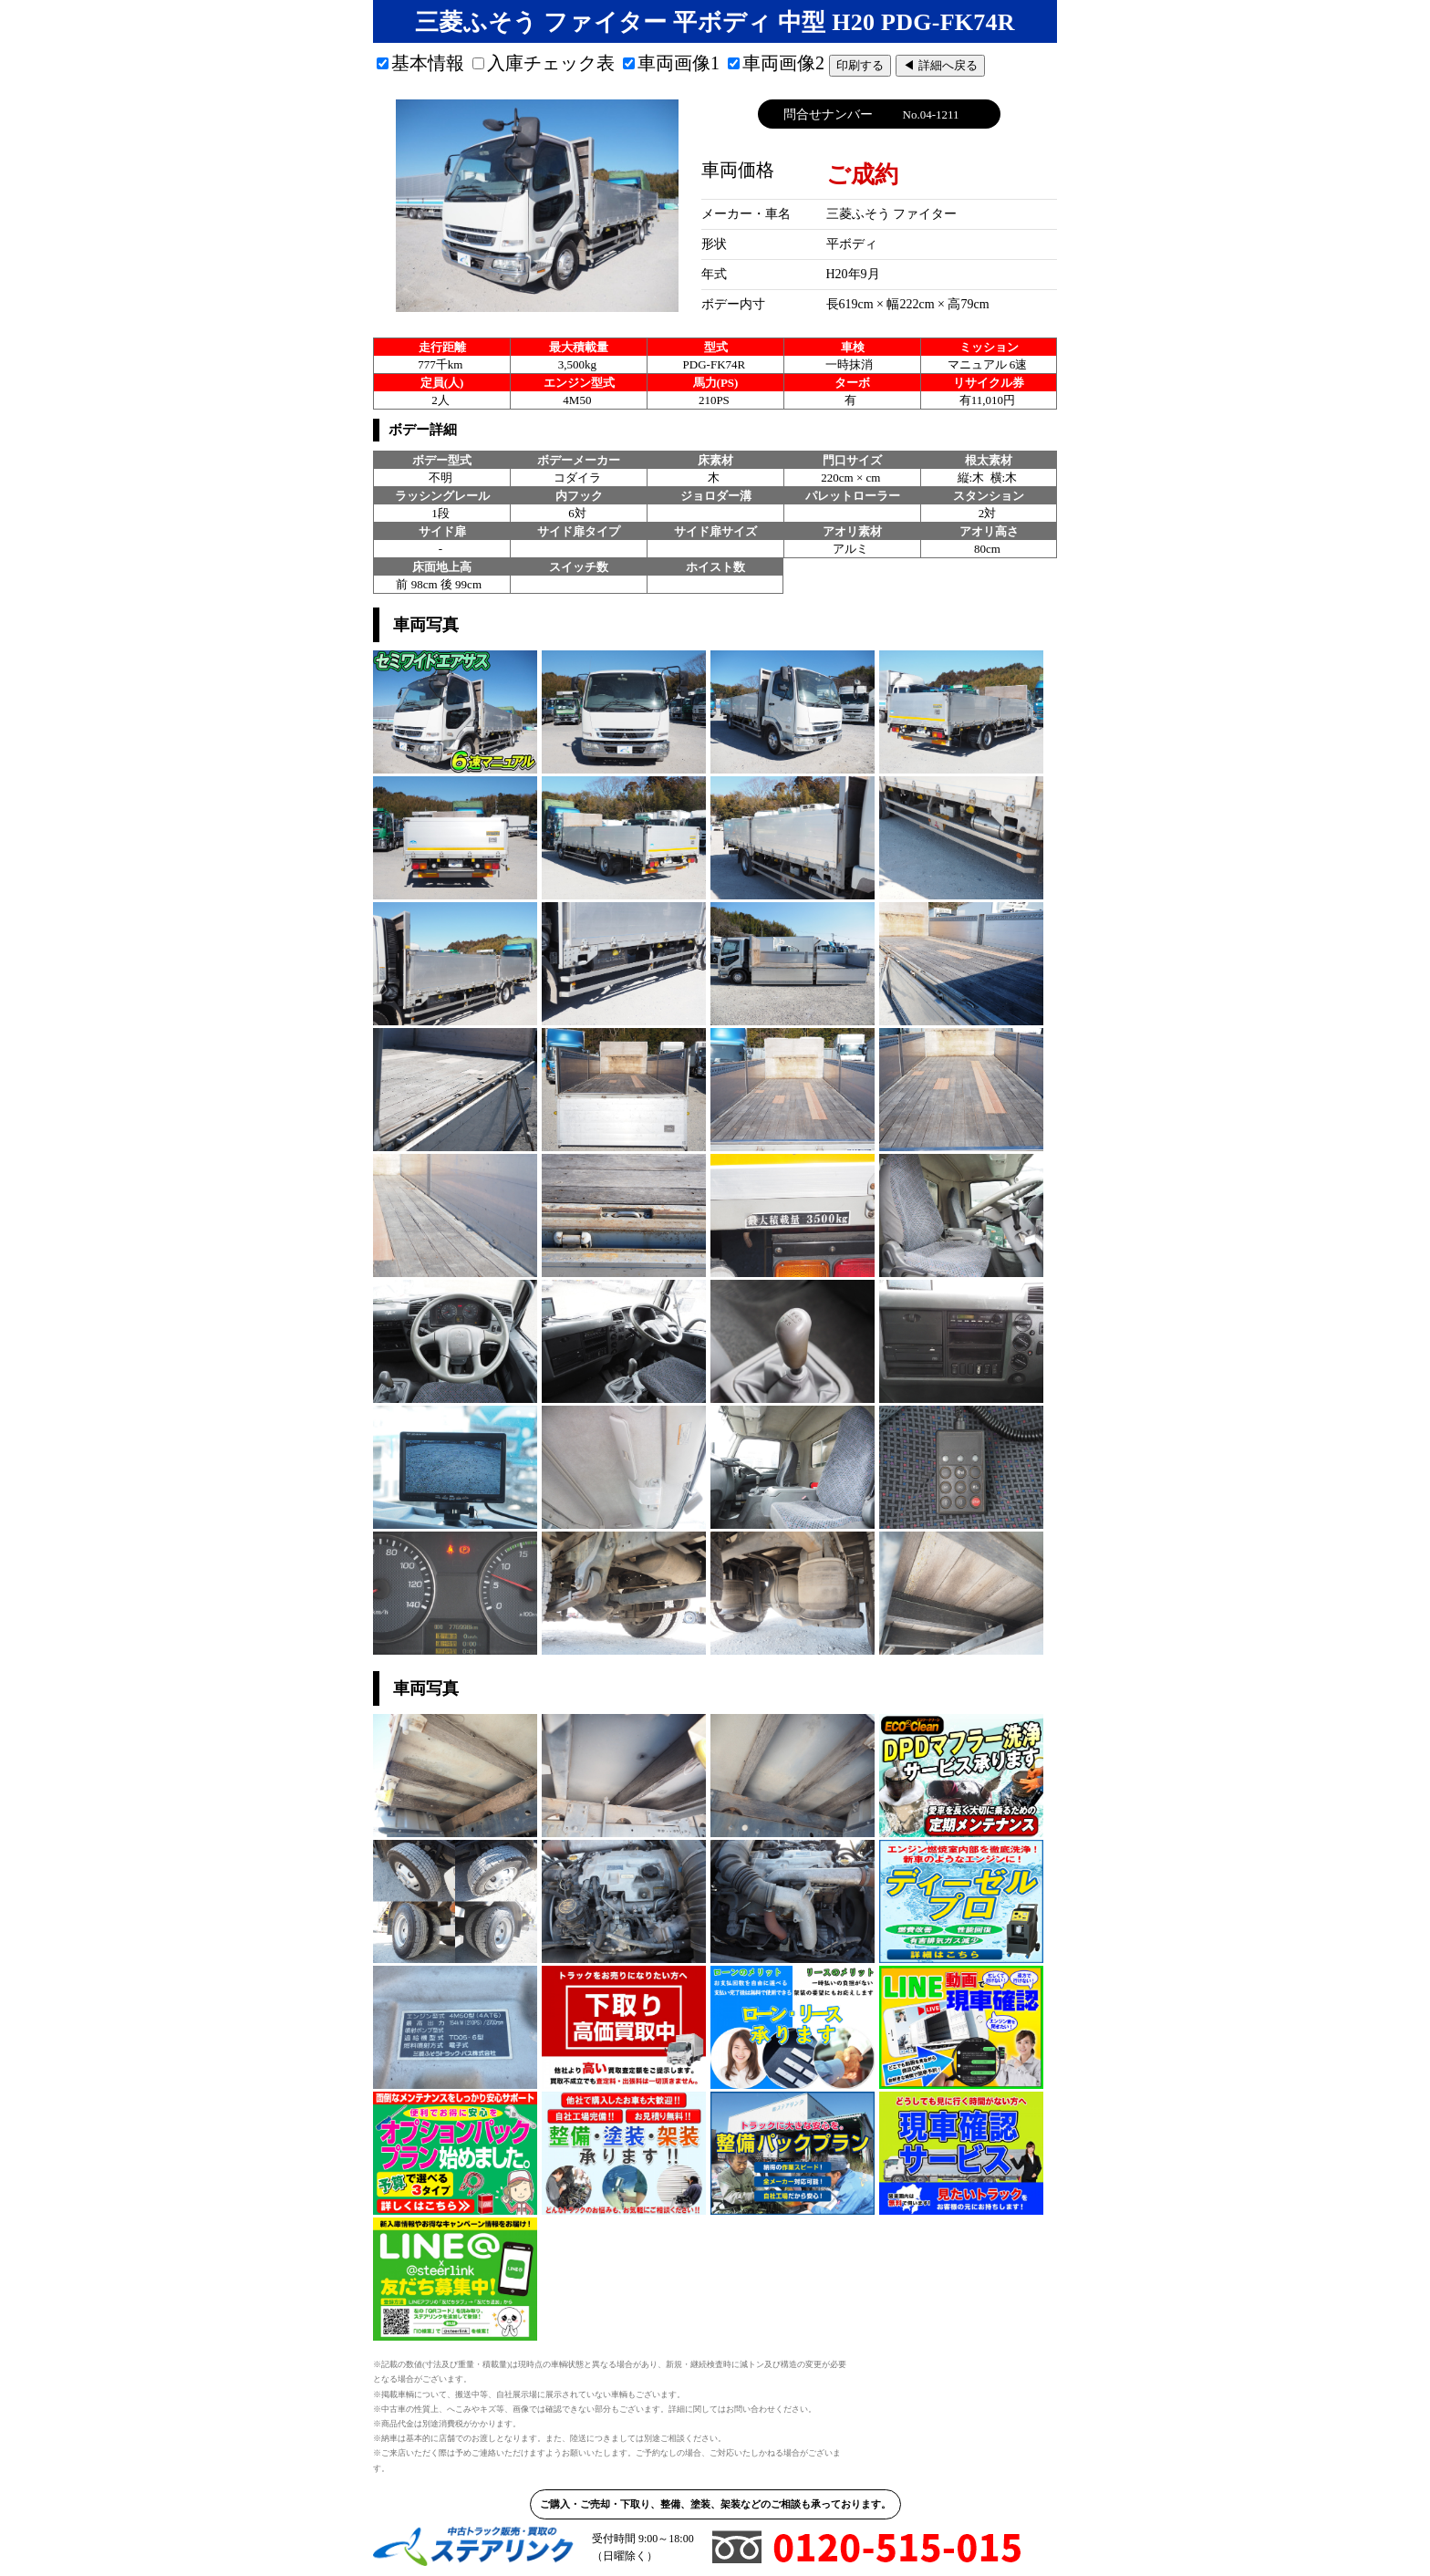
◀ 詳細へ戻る (940, 65)
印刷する (860, 65)
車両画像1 (671, 63)
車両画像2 (776, 63)
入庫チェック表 (543, 63)
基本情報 (420, 63)
